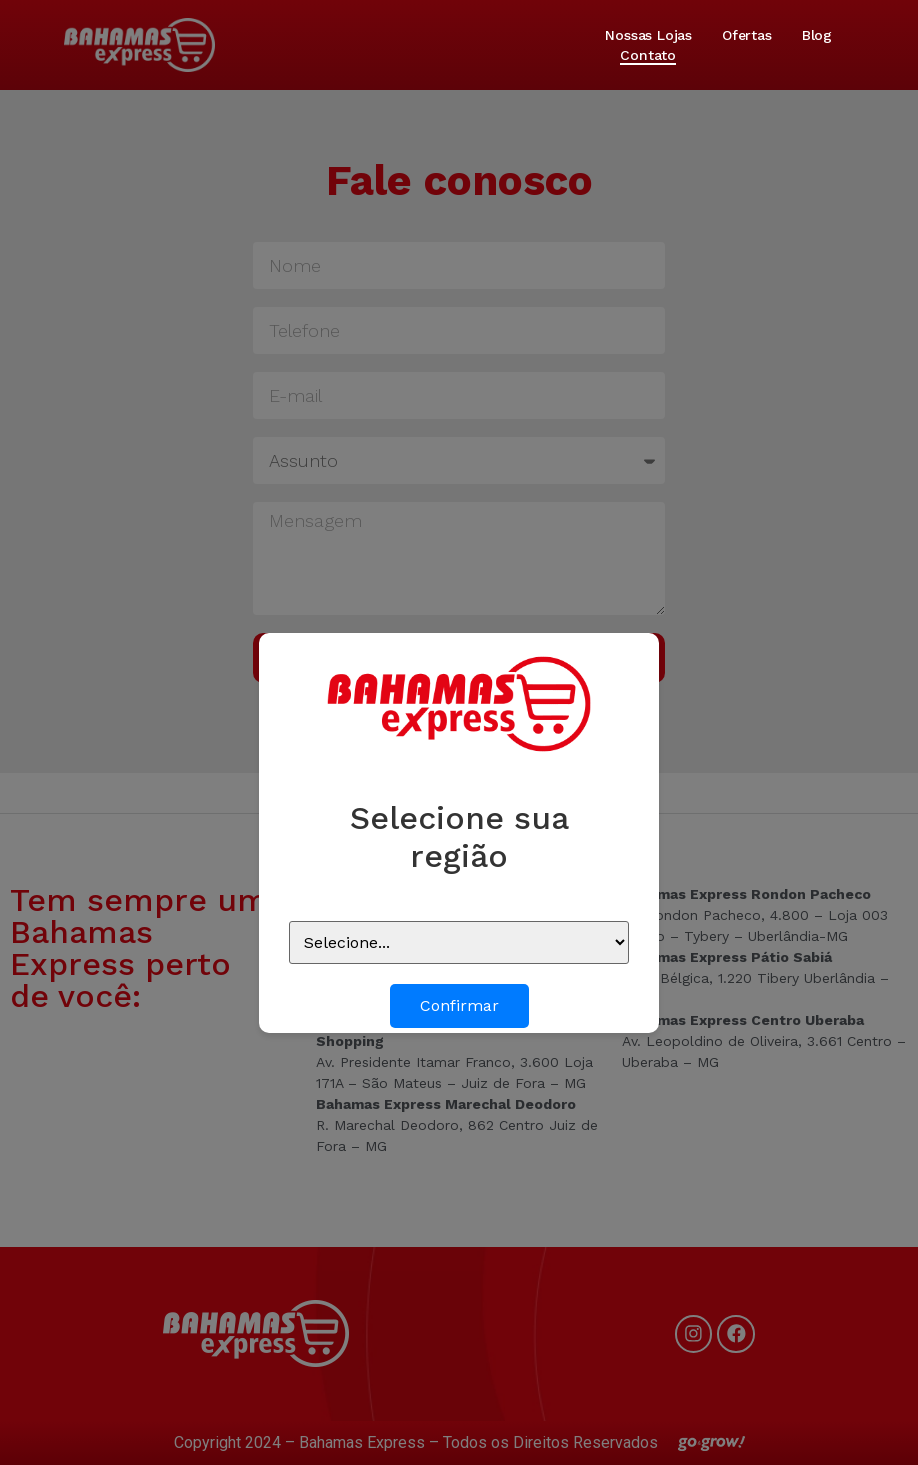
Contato (648, 55)
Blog (817, 35)
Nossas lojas (648, 35)
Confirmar (459, 1005)
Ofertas (747, 35)
